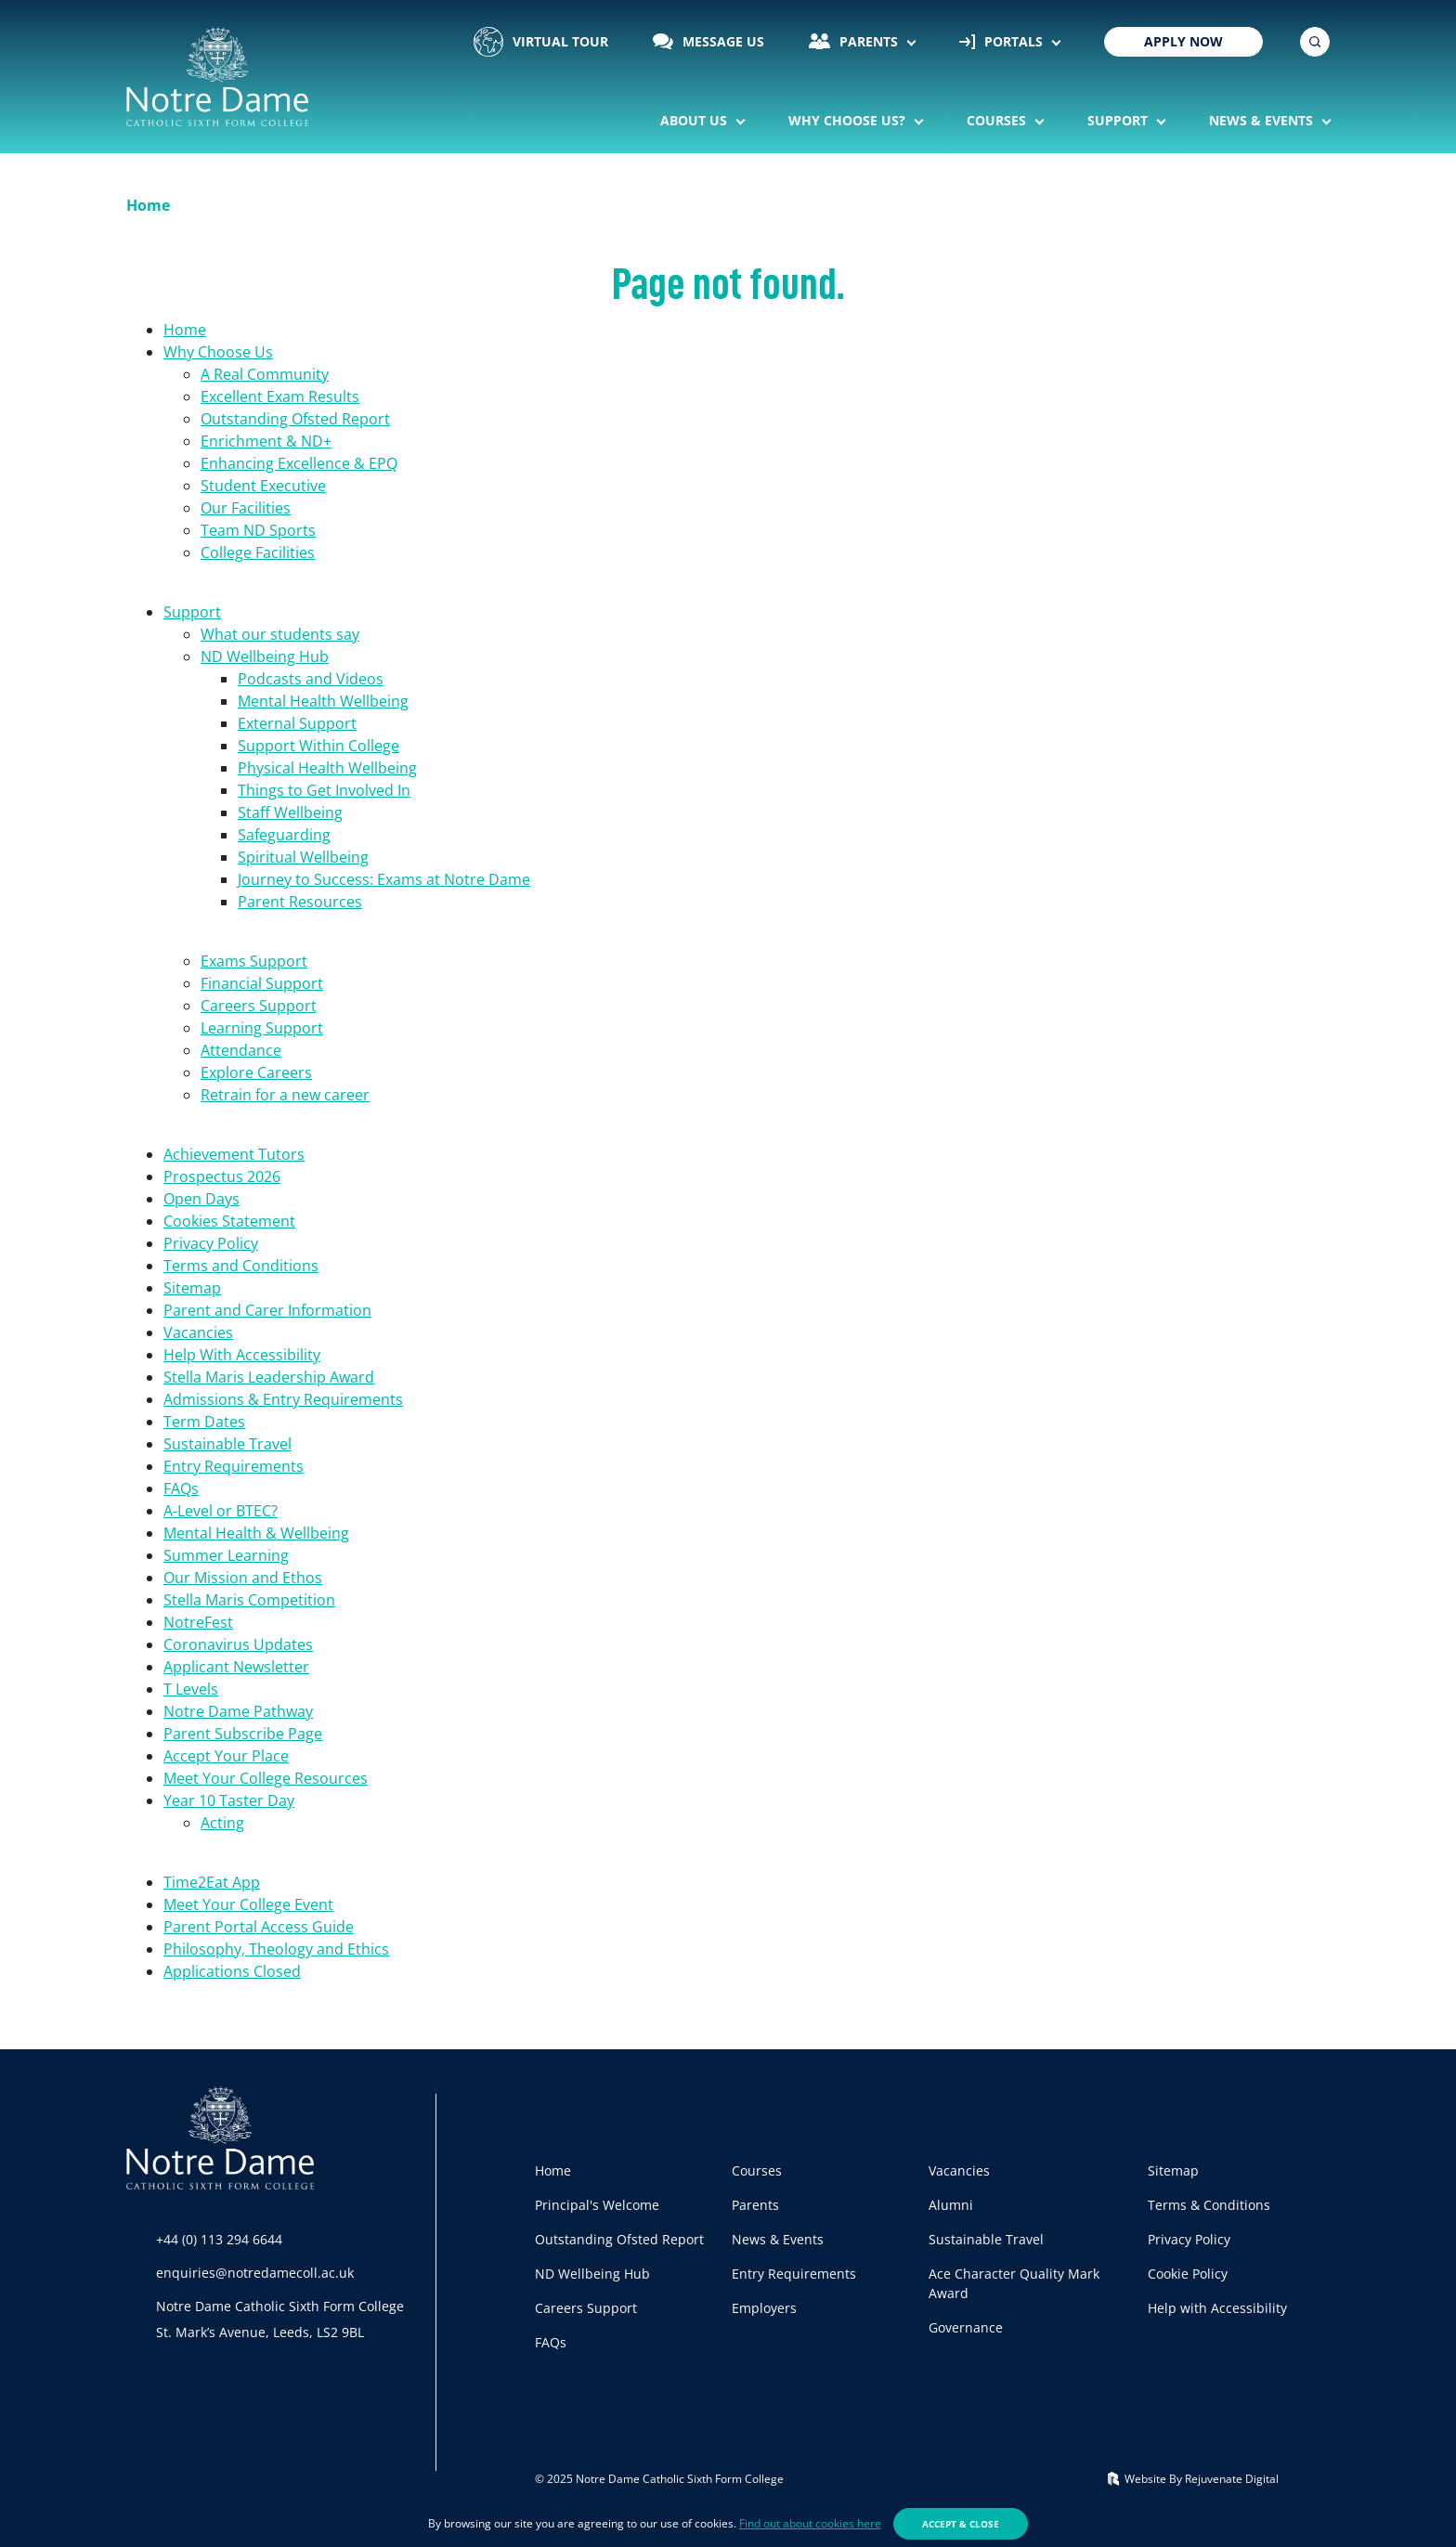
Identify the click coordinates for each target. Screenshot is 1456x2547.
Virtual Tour (541, 42)
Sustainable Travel (227, 1444)
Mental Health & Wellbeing (256, 1533)
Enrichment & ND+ (266, 441)
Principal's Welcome (597, 2205)
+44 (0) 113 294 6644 (219, 2239)
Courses (998, 120)
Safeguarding (284, 835)
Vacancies (198, 1332)
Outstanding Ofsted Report (295, 419)
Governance (966, 2327)
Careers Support (259, 1005)
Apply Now (1183, 41)
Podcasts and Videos (311, 679)
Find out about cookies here (810, 2523)
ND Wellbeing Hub (265, 656)
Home (184, 329)
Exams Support (254, 961)
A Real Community (265, 374)
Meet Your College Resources (265, 1778)
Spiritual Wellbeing (303, 857)
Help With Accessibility (241, 1355)
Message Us (708, 41)
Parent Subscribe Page (242, 1733)
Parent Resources (300, 901)
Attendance (241, 1050)
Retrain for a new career (285, 1095)
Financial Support (262, 983)
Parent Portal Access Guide (258, 1927)
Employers (764, 2308)
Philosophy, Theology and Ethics (276, 1949)
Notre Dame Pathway (238, 1711)
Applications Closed (232, 1971)
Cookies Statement (229, 1221)
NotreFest (198, 1622)
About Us (695, 120)
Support (1119, 120)
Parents (855, 41)
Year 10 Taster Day (228, 1800)
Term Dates (204, 1421)
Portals (1002, 41)
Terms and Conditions (240, 1265)
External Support (297, 723)
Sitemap (192, 1288)
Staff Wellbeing (290, 812)
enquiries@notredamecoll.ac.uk (255, 2272)
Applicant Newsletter (236, 1667)
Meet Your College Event (248, 1904)
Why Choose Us (218, 352)
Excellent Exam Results (280, 396)
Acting (222, 1823)
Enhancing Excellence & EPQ (299, 463)
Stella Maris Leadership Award (268, 1377)
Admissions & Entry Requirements (283, 1399)
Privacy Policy (210, 1243)
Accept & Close (960, 2523)
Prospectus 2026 (221, 1176)
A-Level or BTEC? (220, 1511)
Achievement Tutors (234, 1154)
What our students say (280, 634)
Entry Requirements (233, 1466)
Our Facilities (246, 508)
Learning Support (262, 1028)
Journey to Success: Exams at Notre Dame (384, 879)
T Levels (190, 1689)
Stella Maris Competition (249, 1600)
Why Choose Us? (848, 120)
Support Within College (318, 745)
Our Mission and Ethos (242, 1577)
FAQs (181, 1488)
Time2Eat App (211, 1882)
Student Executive (263, 485)
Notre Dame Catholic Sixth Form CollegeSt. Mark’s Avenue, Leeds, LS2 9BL (280, 2319)
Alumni (951, 2205)
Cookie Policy (1188, 2273)
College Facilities (258, 552)
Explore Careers (256, 1072)
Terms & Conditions (1209, 2205)
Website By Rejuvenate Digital (1193, 2479)
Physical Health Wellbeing (327, 768)
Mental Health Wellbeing (323, 701)
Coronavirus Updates (238, 1644)
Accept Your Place (226, 1756)
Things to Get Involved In (324, 790)
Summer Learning (226, 1555)
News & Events (1263, 120)
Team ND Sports (258, 530)
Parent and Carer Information (267, 1310)
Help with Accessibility (1217, 2308)
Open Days (201, 1199)
